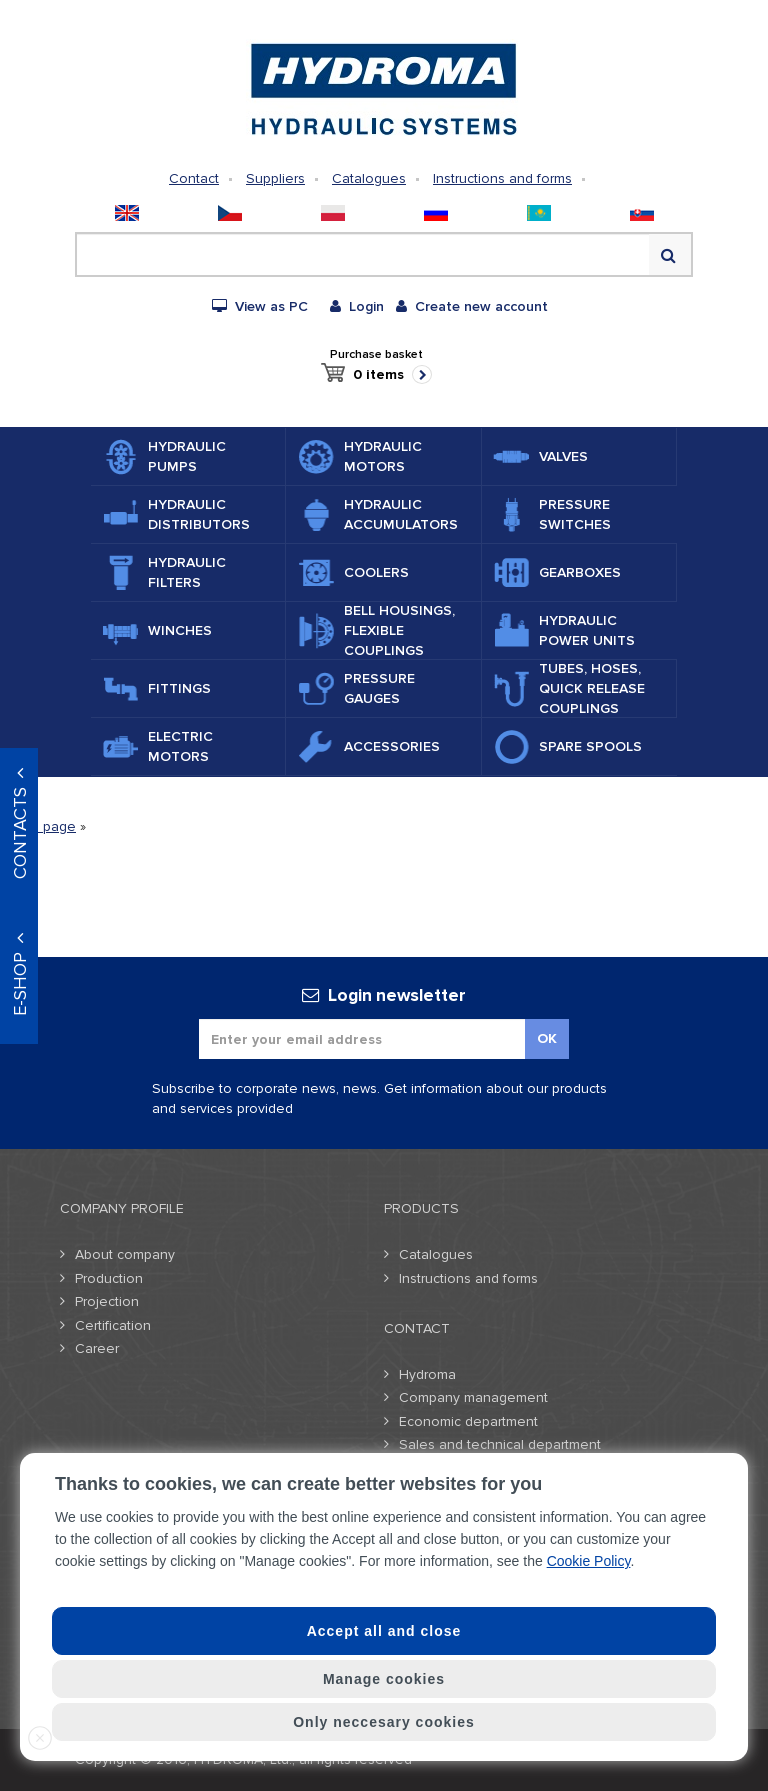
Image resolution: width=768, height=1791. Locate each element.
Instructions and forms (502, 178)
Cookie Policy (589, 1561)
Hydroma (427, 1374)
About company (125, 1254)
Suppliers (275, 178)
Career (97, 1348)
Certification (113, 1325)
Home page (38, 826)
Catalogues (369, 178)
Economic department (468, 1421)
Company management (473, 1397)
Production (109, 1278)
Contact (194, 178)
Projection (107, 1301)
